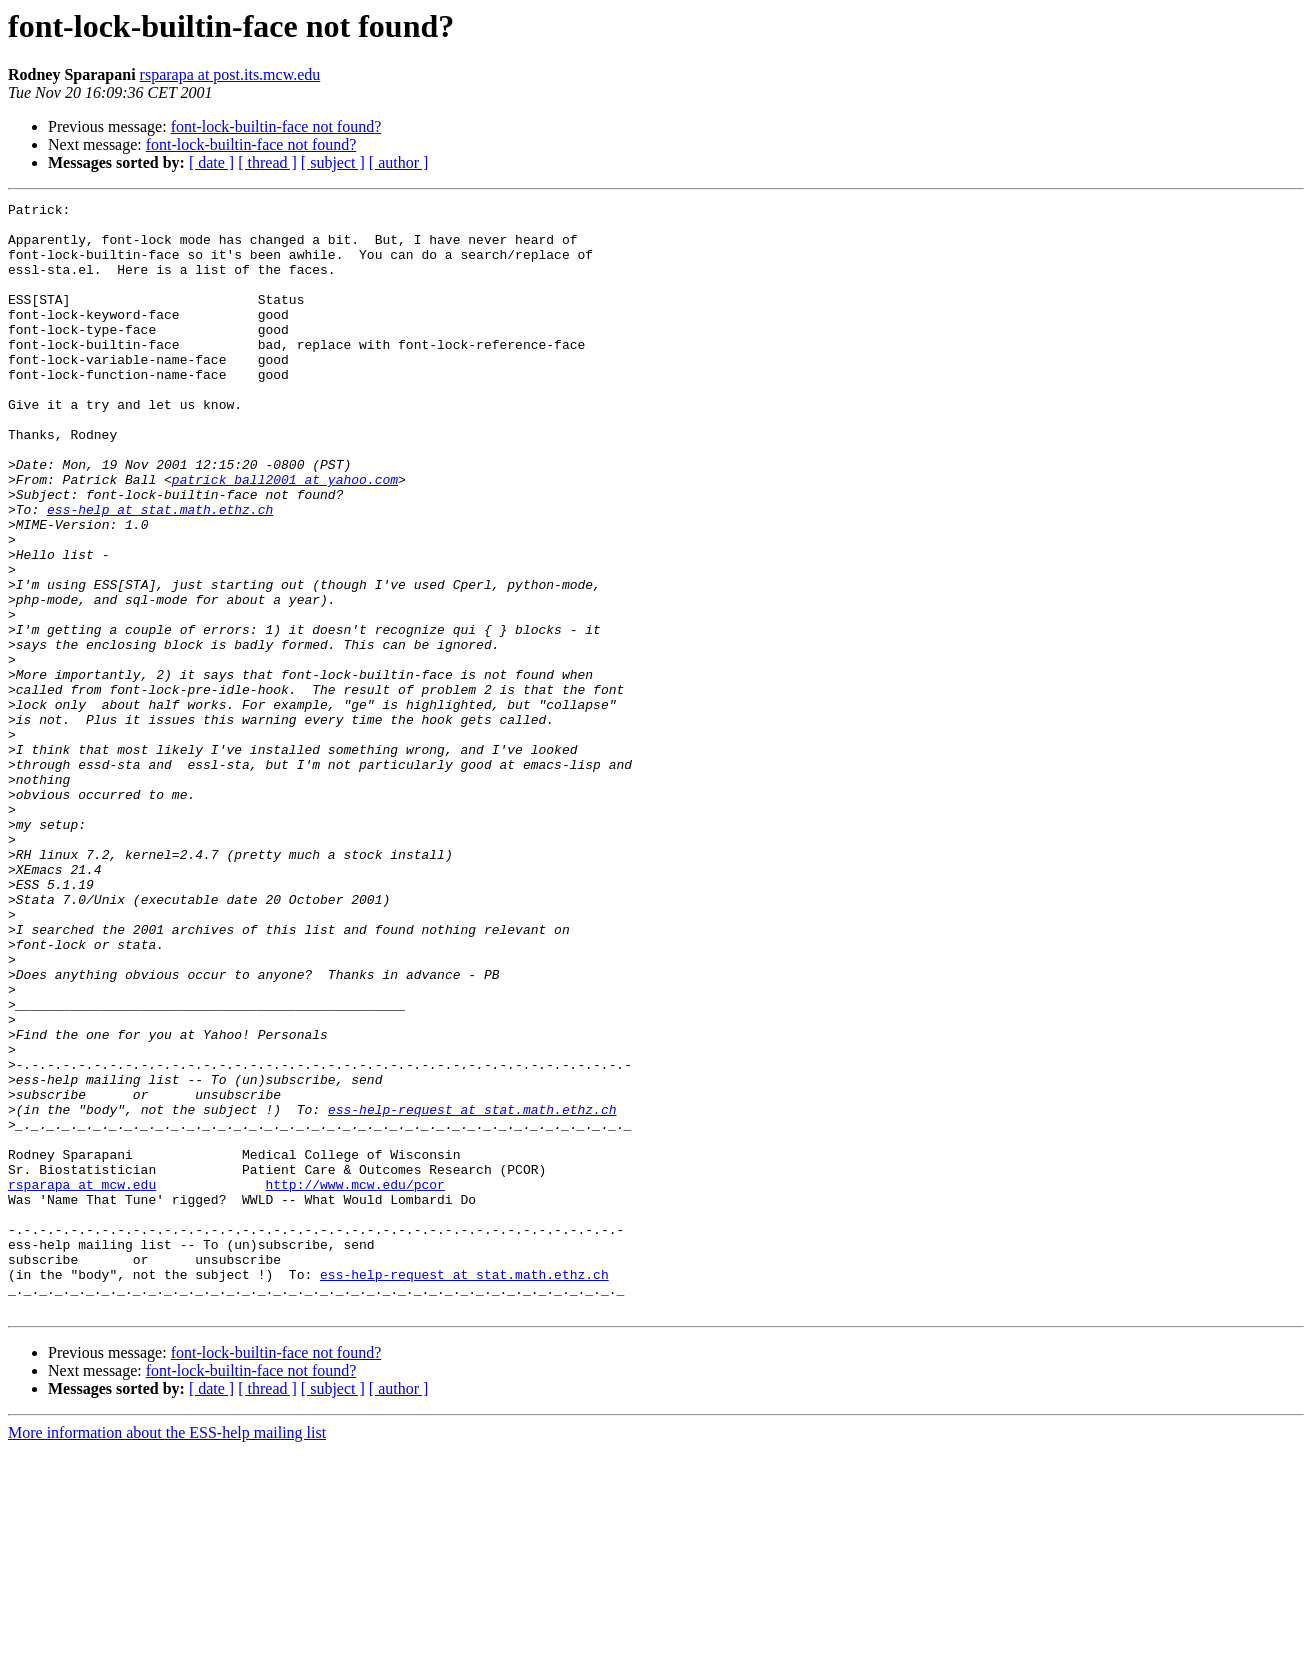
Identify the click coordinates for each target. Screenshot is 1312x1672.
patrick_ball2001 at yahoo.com (285, 536)
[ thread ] (267, 162)
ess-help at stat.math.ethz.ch (160, 572)
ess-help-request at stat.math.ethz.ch (472, 1292)
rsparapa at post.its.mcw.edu (230, 74)
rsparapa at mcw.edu (82, 1382)
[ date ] (211, 162)
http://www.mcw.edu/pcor (354, 1382)
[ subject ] (333, 162)
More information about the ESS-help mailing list (167, 1654)
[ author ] (399, 162)
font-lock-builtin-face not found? (276, 126)
